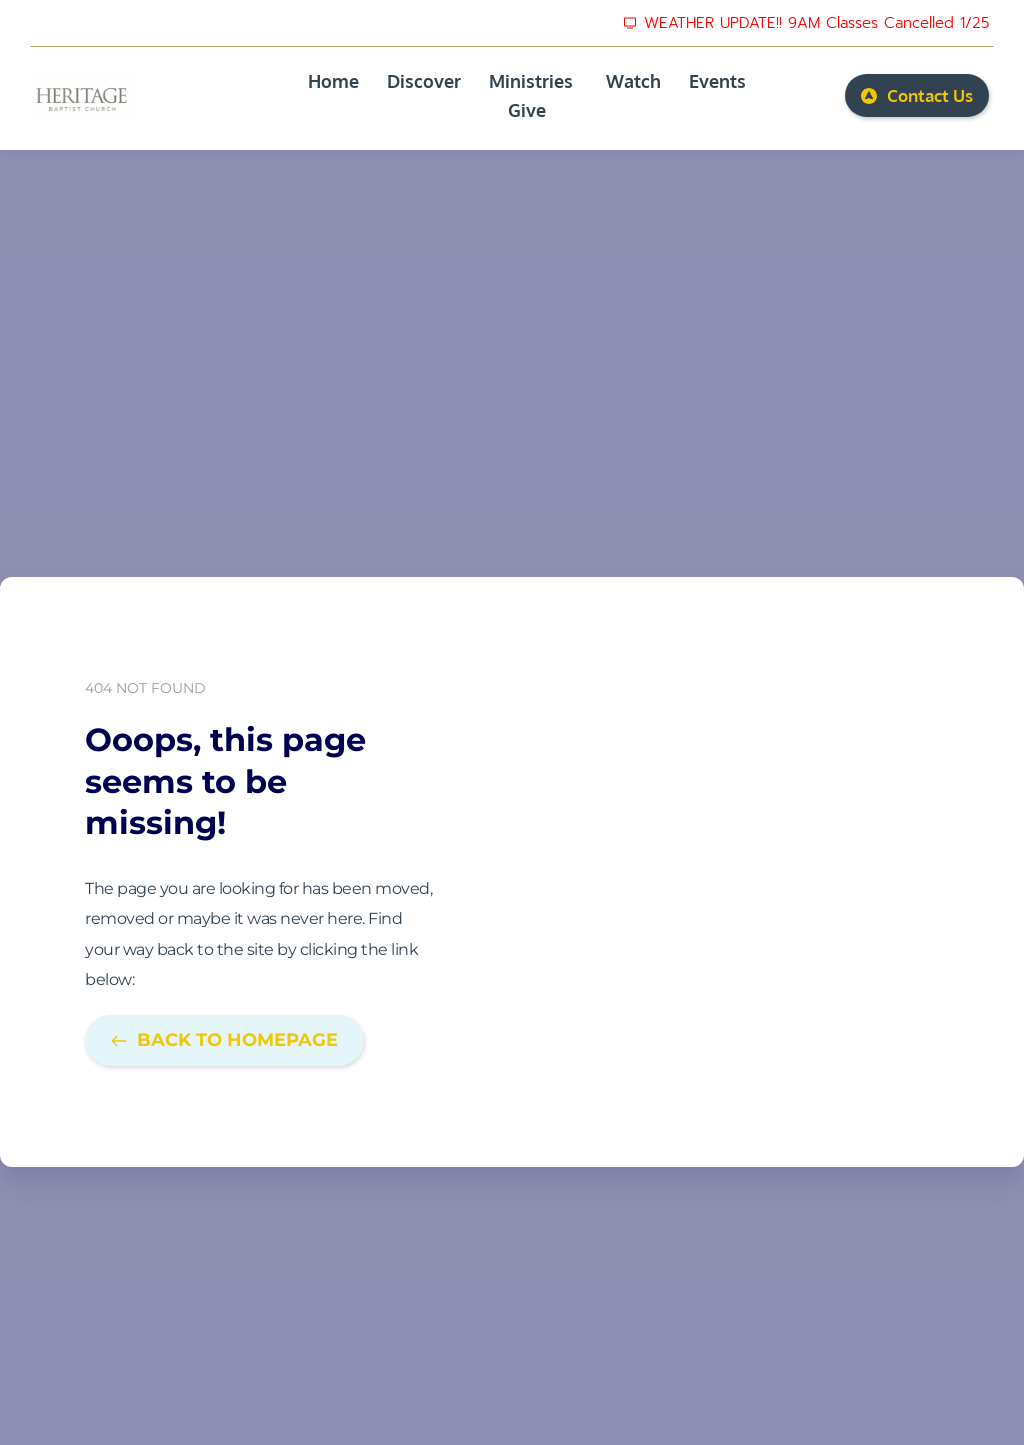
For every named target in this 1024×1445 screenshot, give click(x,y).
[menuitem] (333, 81)
